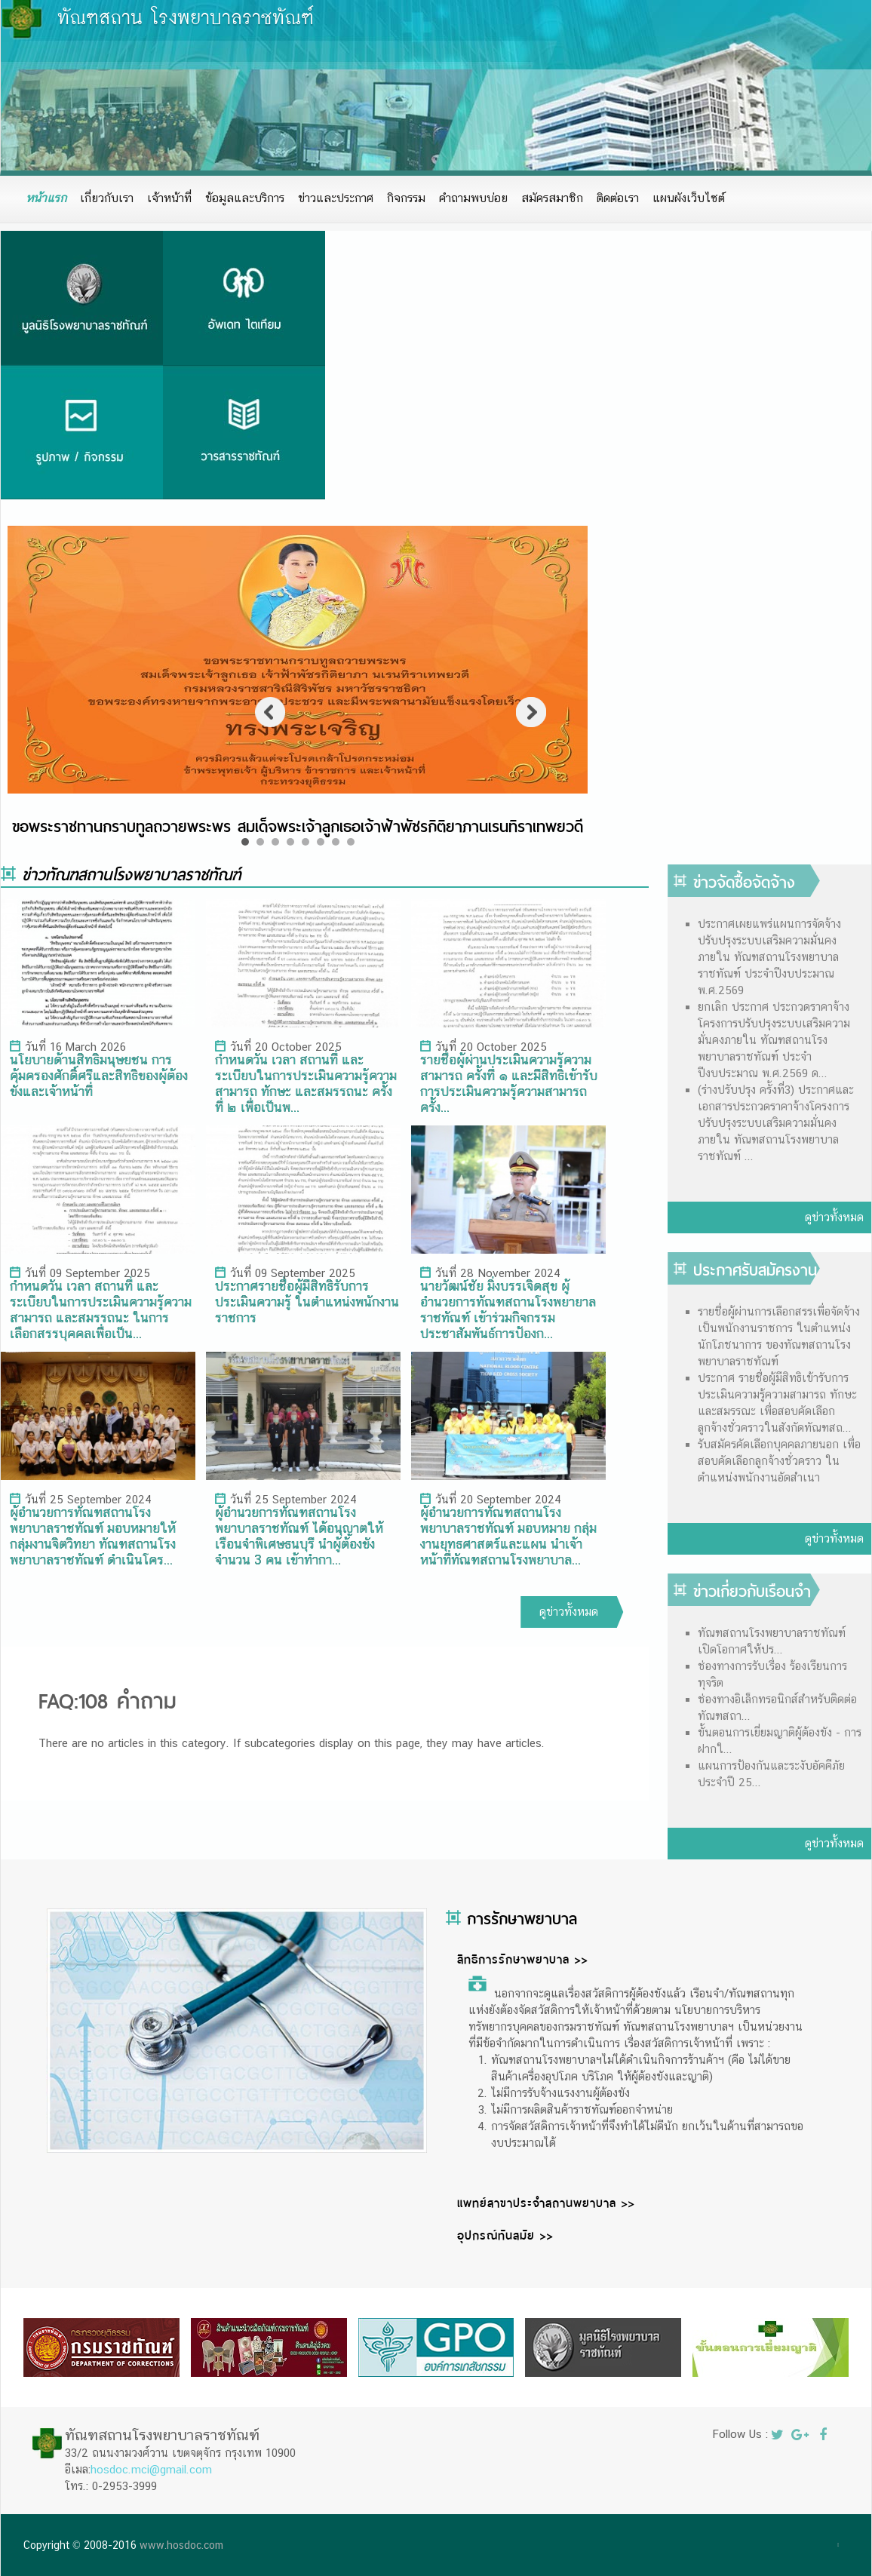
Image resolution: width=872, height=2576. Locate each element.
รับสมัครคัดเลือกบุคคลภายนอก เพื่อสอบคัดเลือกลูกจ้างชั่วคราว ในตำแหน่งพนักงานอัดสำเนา (779, 1461)
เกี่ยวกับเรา (107, 198)
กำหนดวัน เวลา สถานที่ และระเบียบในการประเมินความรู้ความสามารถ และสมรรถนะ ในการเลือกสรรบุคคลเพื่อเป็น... (101, 1309)
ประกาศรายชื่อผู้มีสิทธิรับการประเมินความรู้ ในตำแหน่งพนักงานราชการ (307, 1301)
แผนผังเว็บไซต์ (688, 198)
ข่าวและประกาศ (335, 198)
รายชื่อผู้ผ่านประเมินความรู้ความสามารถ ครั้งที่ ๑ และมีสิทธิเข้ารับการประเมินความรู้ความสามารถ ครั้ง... (508, 1083)
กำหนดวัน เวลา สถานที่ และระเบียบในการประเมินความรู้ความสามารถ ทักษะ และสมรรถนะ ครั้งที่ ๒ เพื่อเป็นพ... (306, 1083)
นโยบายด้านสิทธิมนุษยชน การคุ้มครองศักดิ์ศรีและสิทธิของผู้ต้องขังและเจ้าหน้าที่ (99, 1075)
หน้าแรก (46, 198)
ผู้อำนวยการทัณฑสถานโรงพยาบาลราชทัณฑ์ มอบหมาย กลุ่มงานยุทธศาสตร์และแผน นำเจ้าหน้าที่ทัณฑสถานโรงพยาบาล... (508, 1535)
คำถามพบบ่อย (473, 198)
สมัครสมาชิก (552, 198)
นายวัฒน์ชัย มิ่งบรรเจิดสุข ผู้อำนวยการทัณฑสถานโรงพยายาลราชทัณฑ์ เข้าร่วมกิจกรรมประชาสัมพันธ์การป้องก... (508, 1309)
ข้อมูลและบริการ (244, 198)
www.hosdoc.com (181, 2545)
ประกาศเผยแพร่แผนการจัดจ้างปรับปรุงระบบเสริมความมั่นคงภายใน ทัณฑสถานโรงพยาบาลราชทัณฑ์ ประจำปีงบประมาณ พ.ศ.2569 (769, 956)
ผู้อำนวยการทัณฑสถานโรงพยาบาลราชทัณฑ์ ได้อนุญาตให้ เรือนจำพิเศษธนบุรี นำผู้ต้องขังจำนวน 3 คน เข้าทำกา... (299, 1535)
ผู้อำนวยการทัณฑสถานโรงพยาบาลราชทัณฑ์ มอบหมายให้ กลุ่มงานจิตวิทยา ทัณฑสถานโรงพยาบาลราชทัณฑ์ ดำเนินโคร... (93, 1535)
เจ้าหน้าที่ (169, 198)
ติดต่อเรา (618, 198)
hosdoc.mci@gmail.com (151, 2469)
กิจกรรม (406, 198)
